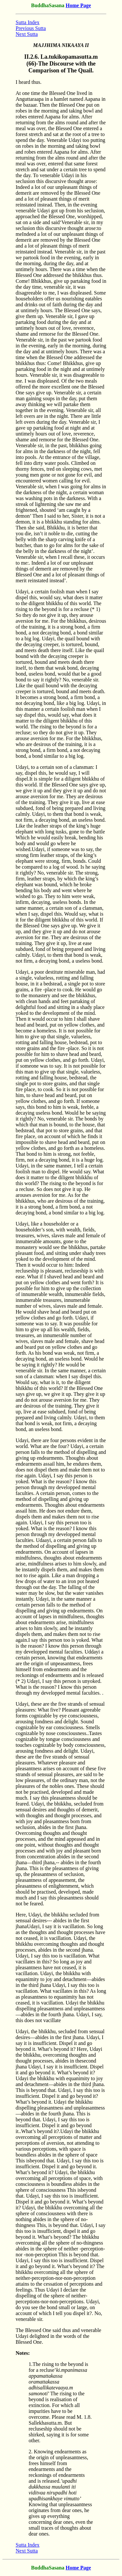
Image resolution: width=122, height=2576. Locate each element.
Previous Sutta (31, 28)
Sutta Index (27, 22)
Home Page (78, 5)
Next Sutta (27, 34)
